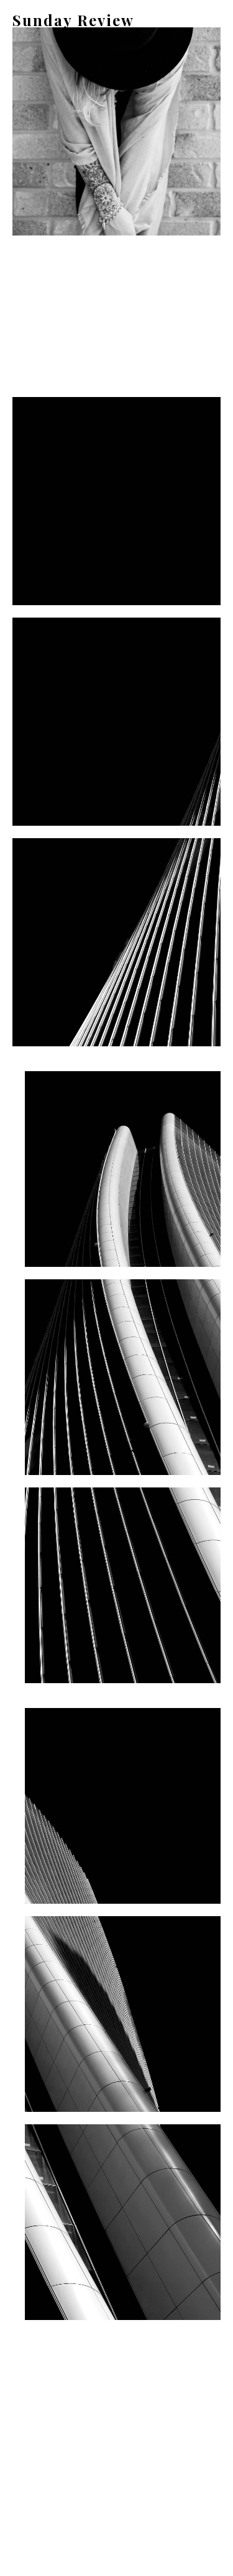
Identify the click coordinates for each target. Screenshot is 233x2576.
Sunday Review (73, 20)
